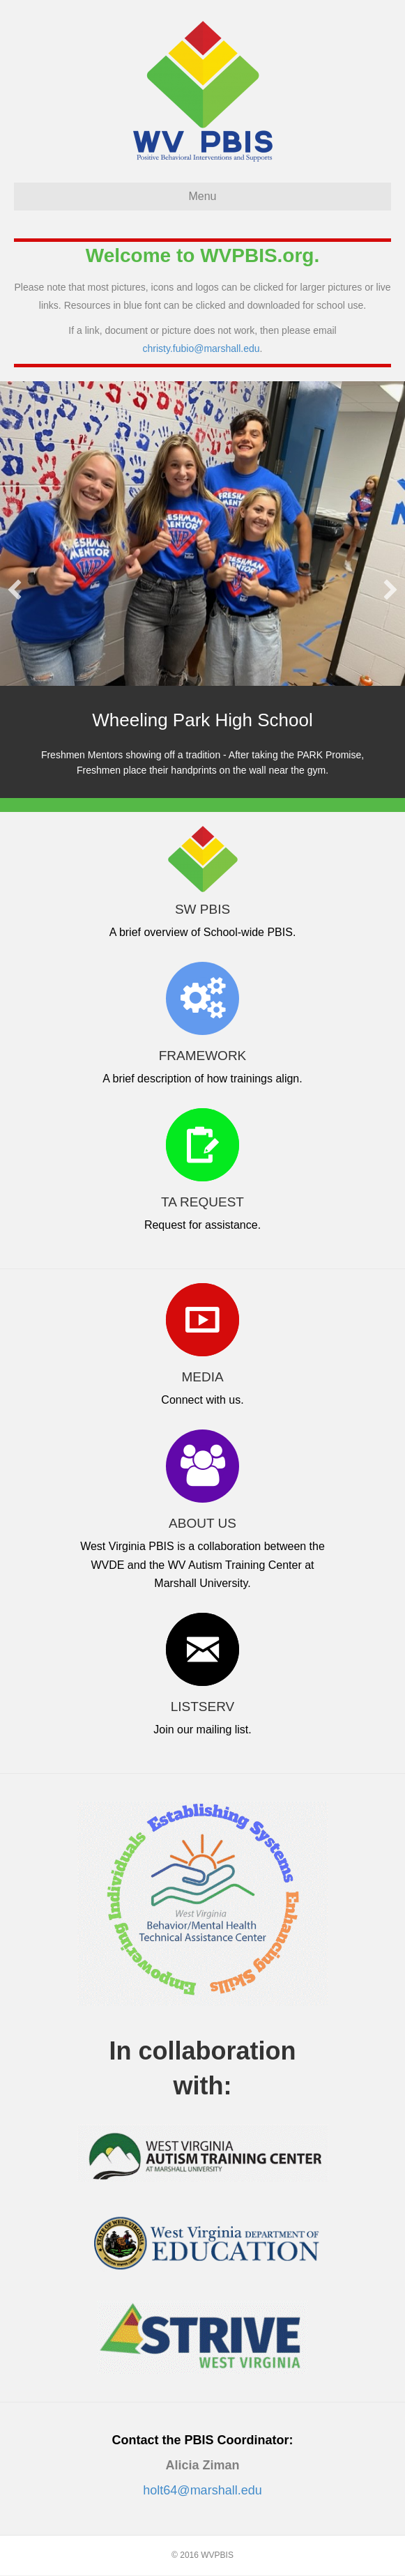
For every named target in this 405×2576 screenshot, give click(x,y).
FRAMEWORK (203, 1056)
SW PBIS (202, 910)
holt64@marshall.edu (202, 2491)
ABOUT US (202, 1524)
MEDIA (202, 1377)
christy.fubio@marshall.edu (201, 348)
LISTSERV (203, 1707)
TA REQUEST (202, 1202)
